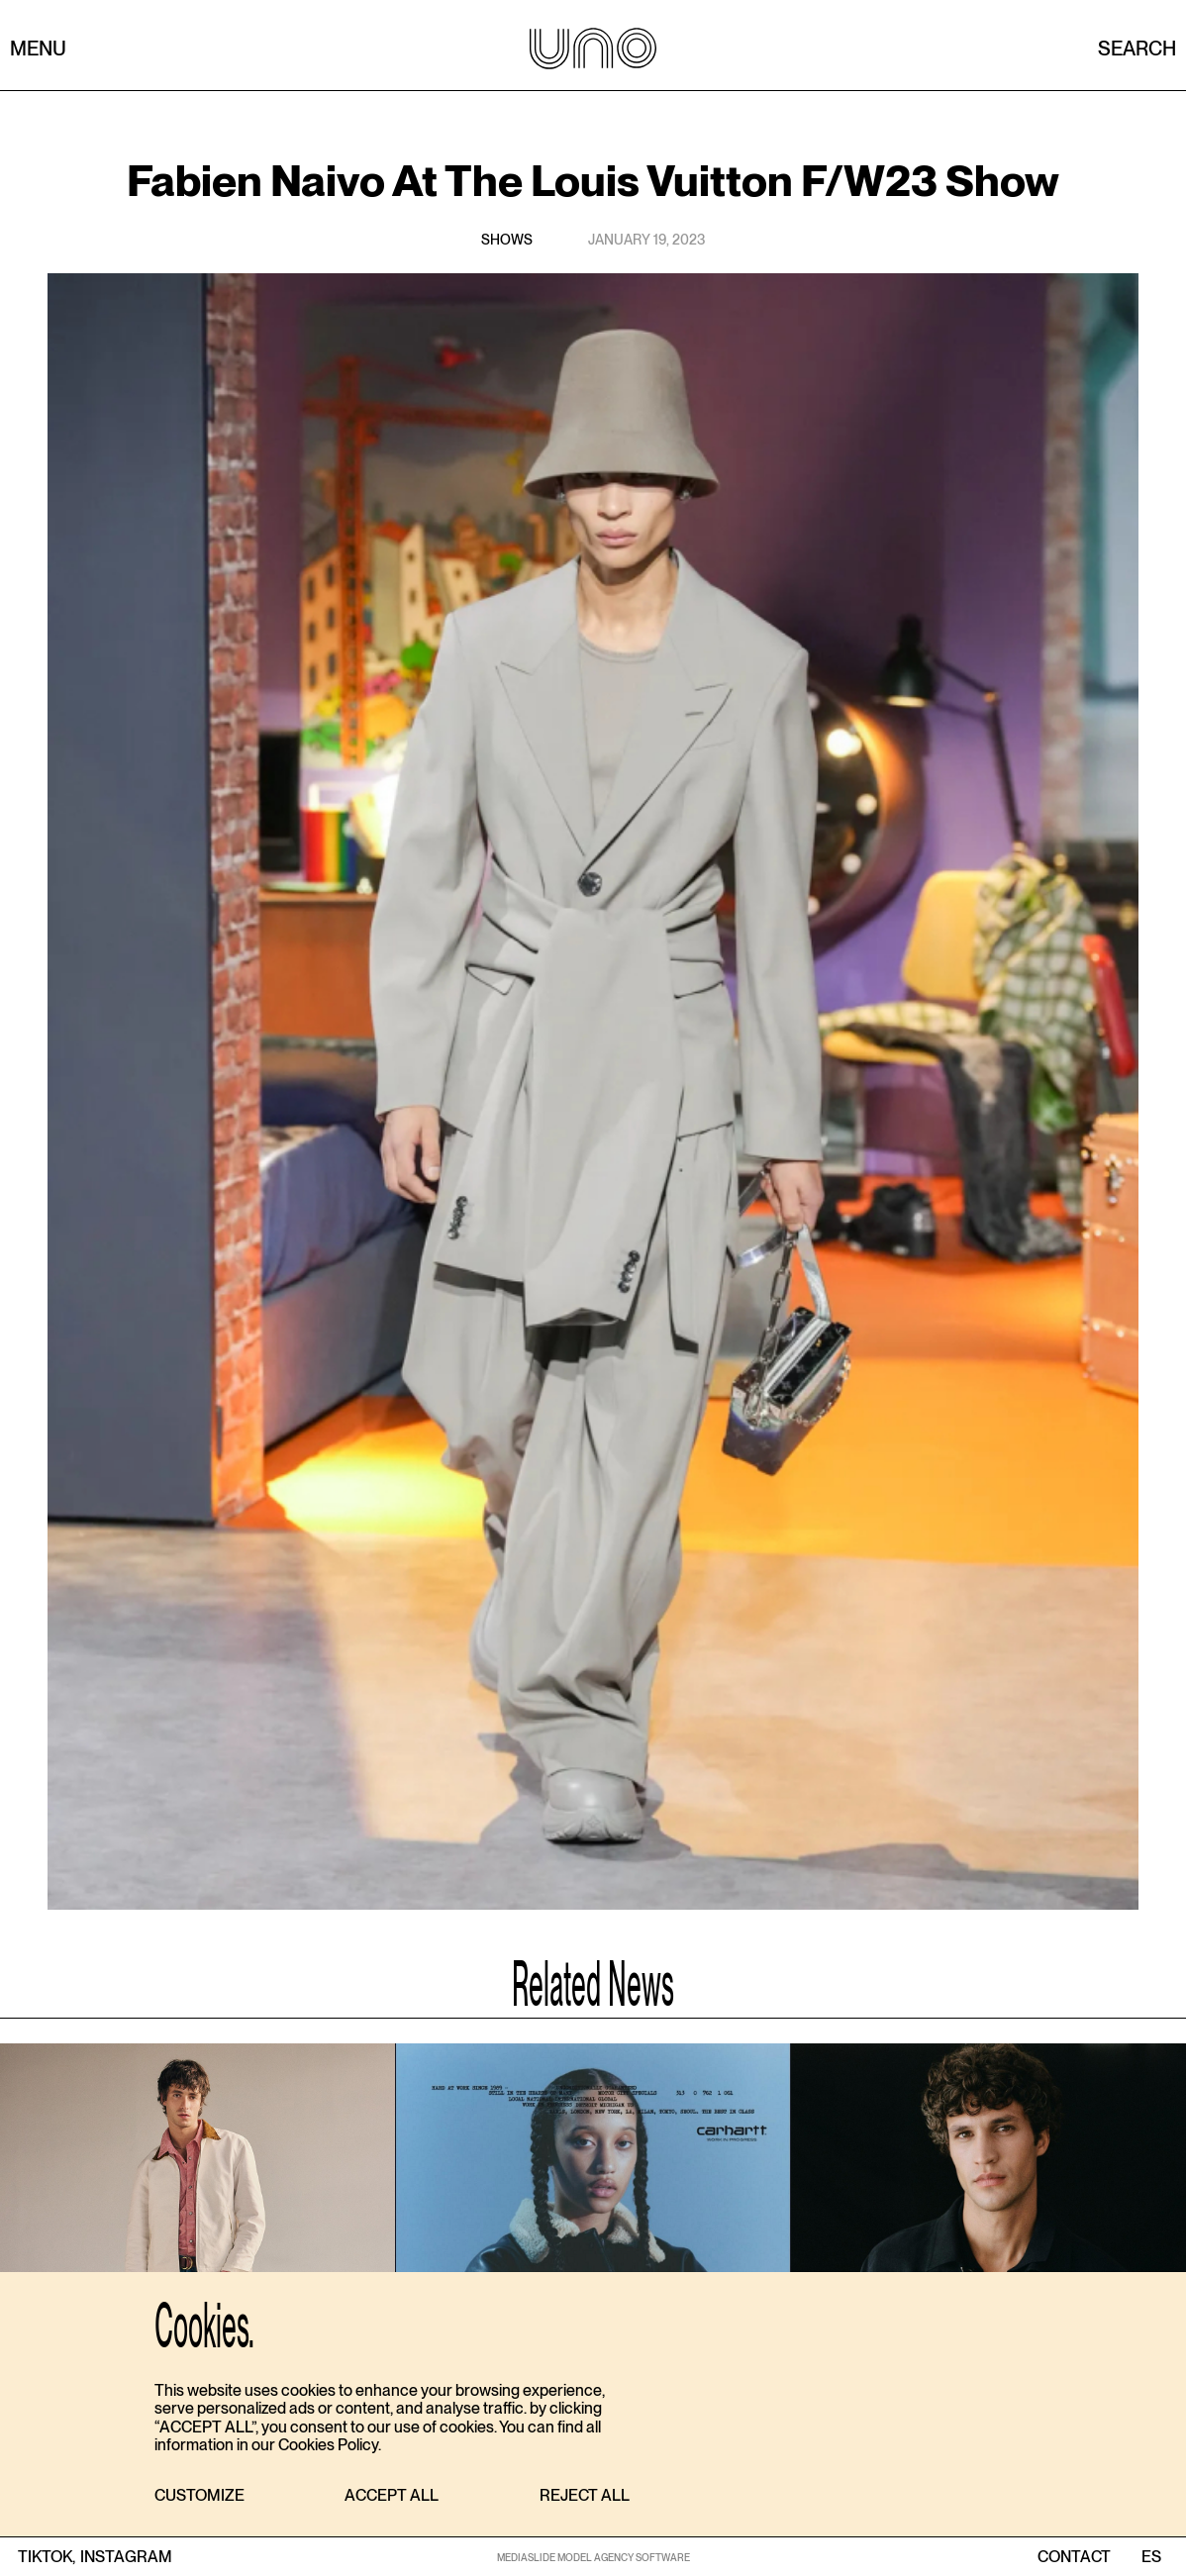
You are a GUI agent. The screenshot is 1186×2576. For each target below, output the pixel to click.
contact (1074, 2557)
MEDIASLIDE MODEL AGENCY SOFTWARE (593, 2557)
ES (1150, 2557)
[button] (199, 2496)
